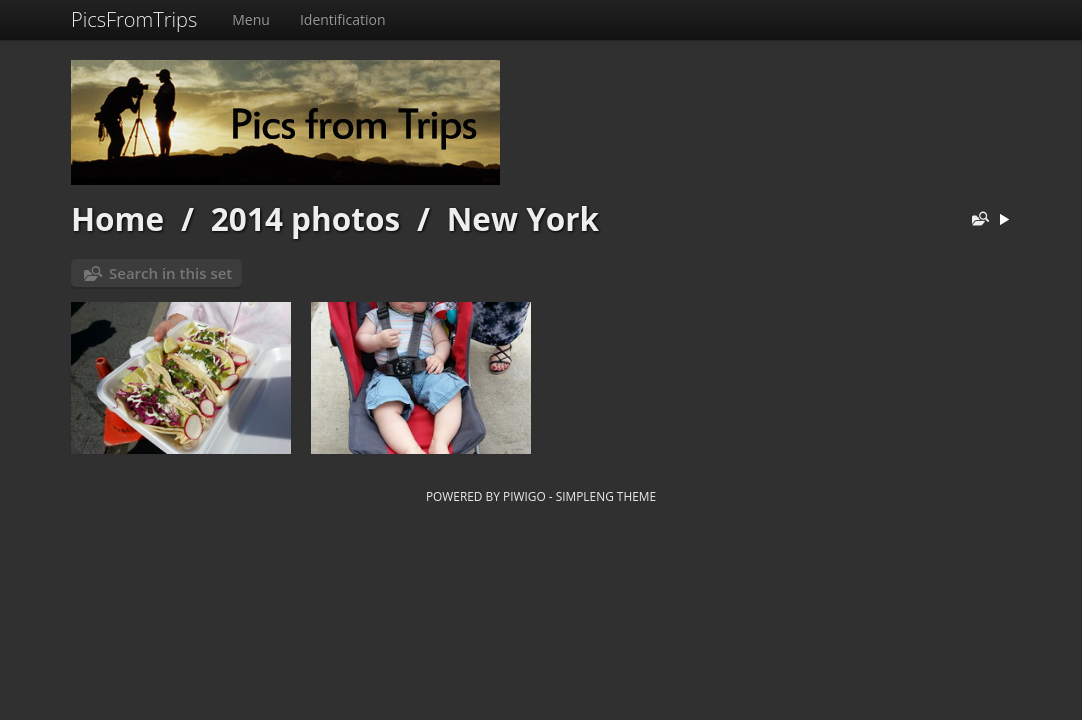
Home (117, 218)
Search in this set (170, 273)
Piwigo (524, 496)
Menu (251, 19)
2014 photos (305, 218)
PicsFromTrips (134, 19)
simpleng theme (606, 496)
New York (523, 218)
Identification (343, 19)
